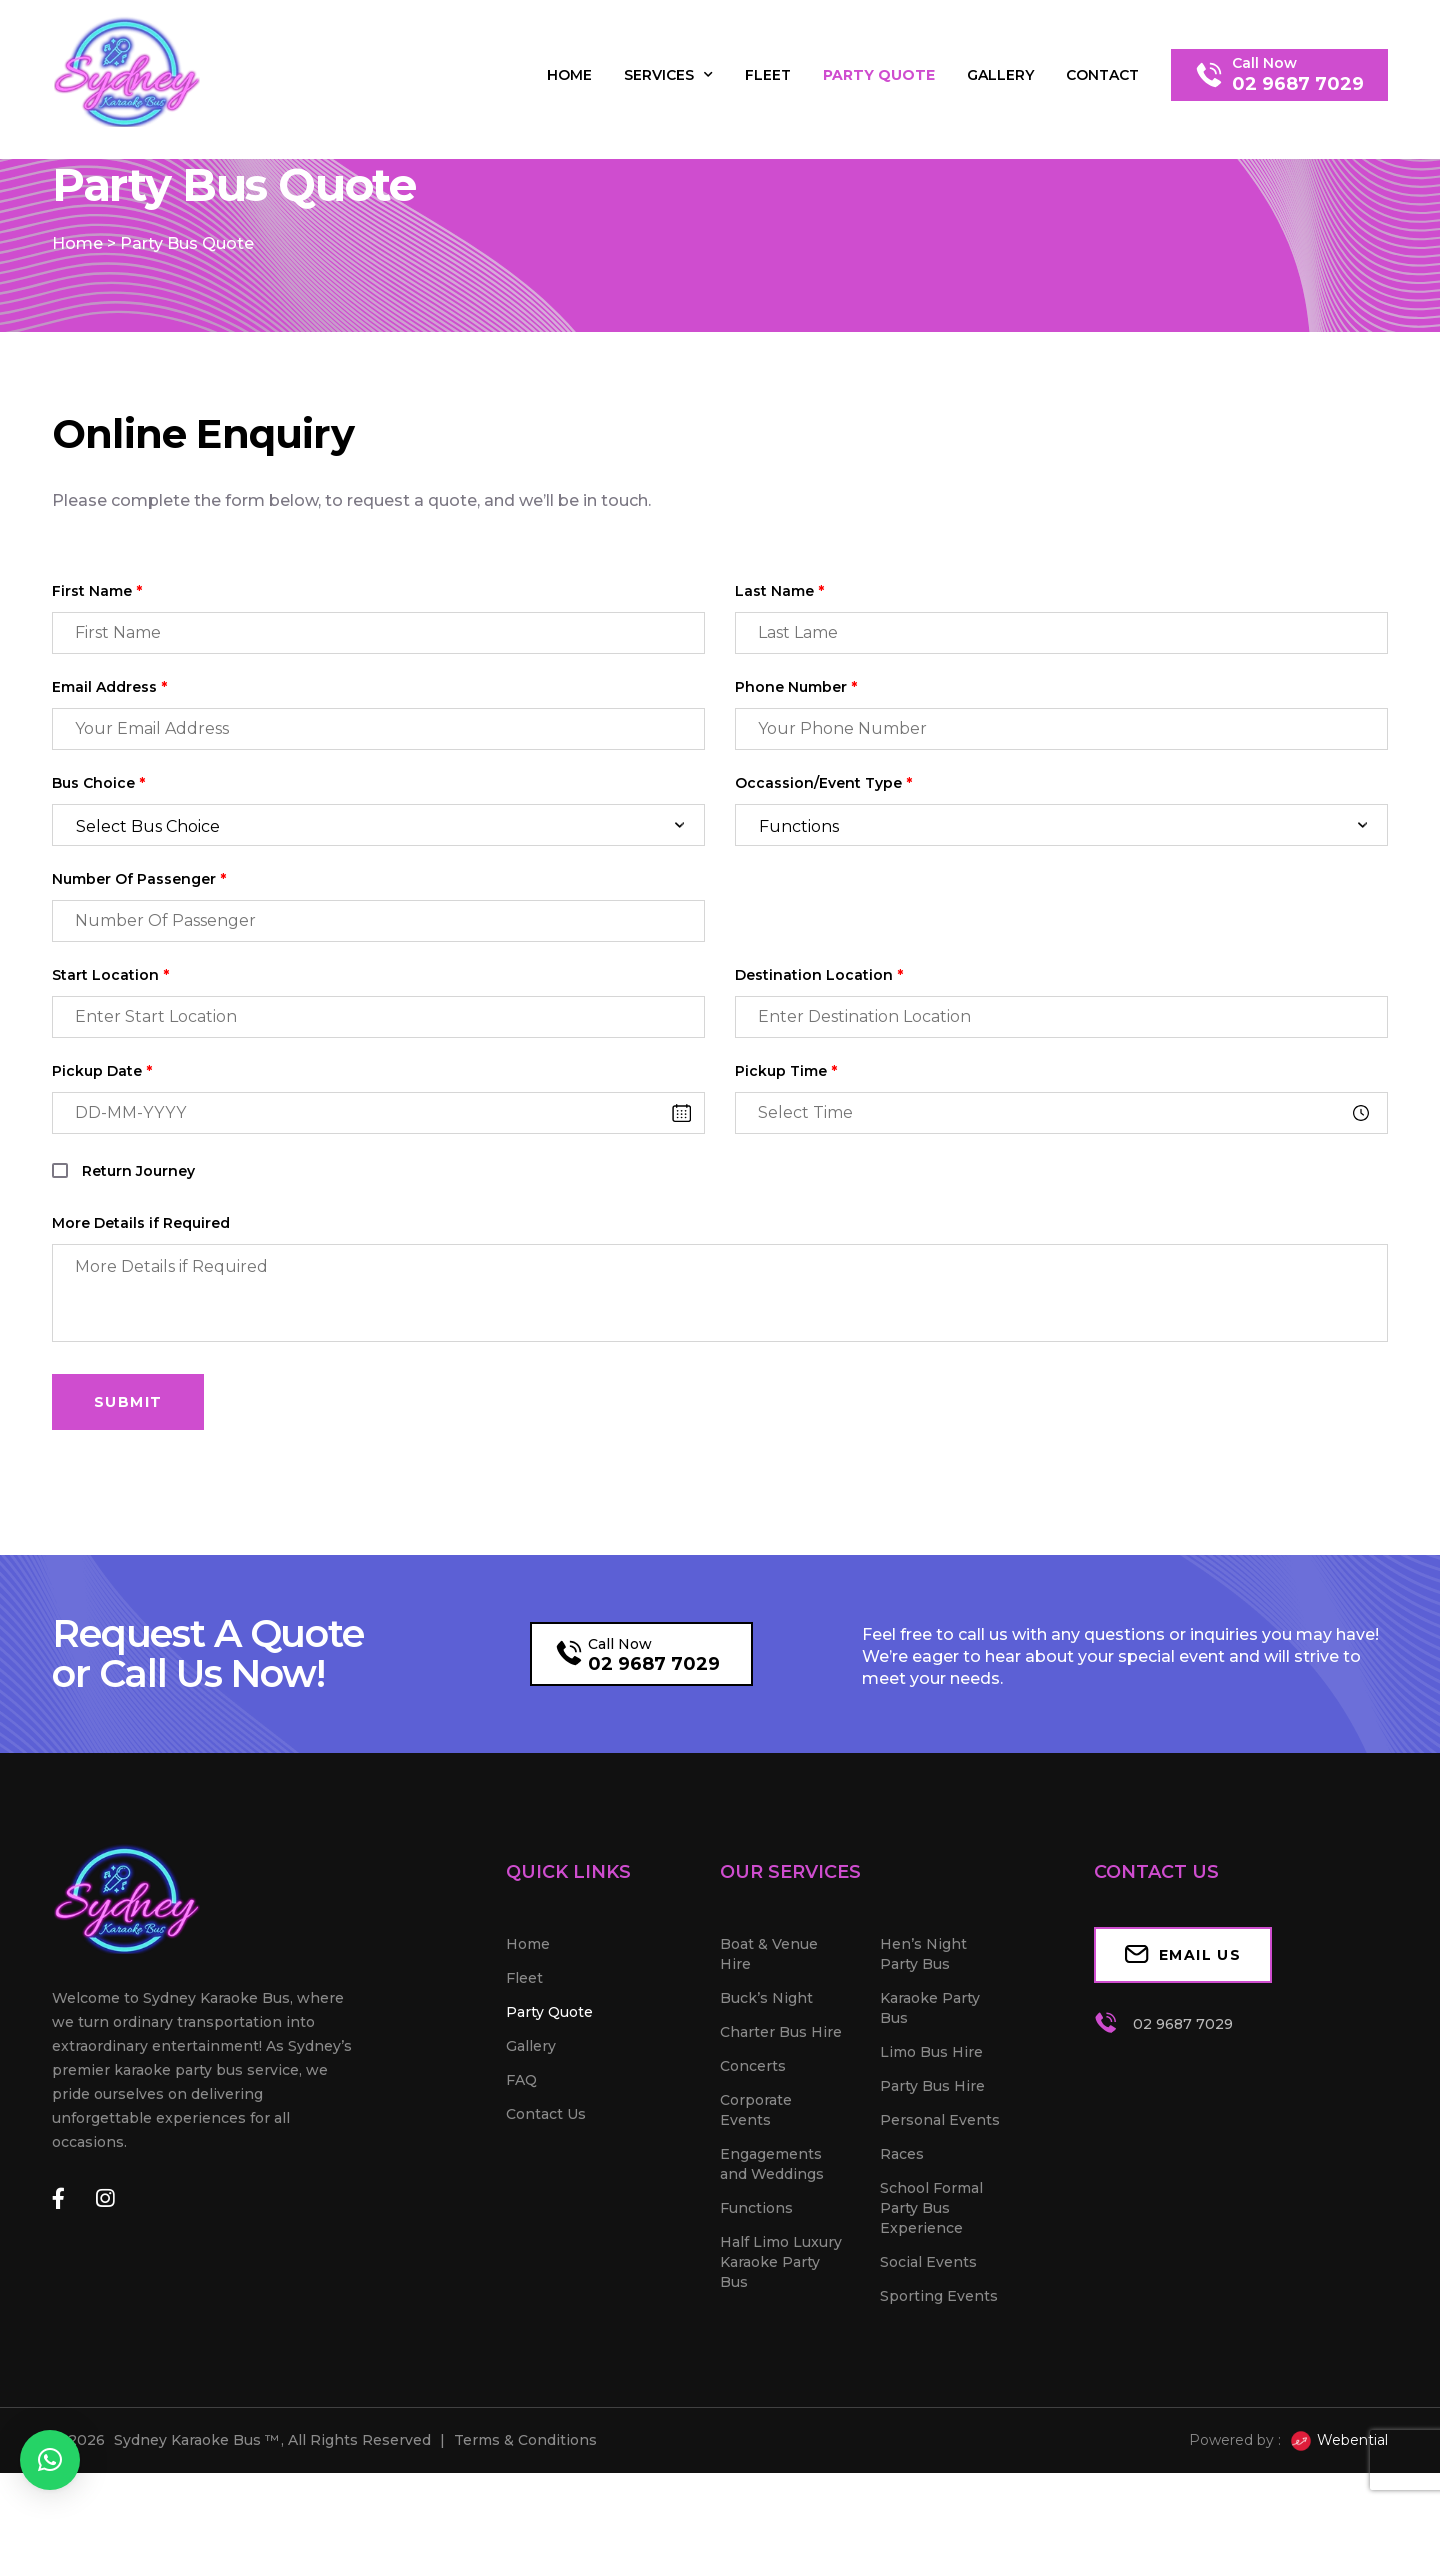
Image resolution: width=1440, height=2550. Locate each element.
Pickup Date (102, 1148)
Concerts (753, 2143)
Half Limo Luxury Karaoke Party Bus (781, 2339)
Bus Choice (98, 860)
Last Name (779, 668)
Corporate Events (756, 2187)
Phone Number (796, 764)
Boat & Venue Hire (769, 2031)
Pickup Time (786, 1148)
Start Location (110, 1052)
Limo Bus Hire (931, 2129)
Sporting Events (939, 2373)
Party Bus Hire (932, 2163)
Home (569, 75)
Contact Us (546, 2191)
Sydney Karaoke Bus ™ (196, 2517)
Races (902, 2231)
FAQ (521, 2157)
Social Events (928, 2339)
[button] (50, 2460)
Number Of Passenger (139, 956)
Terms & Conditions (525, 2517)
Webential (1338, 2518)
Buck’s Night (766, 2075)
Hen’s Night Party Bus (923, 2031)
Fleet (768, 75)
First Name (97, 668)
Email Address (109, 764)
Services (668, 75)
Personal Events (940, 2197)
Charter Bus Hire (781, 2109)
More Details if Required (141, 1300)
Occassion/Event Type (823, 860)
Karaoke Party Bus (930, 2085)
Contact (1102, 75)
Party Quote (879, 75)
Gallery (1000, 75)
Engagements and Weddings (772, 2241)
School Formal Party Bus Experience (931, 2285)
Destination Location (819, 1052)
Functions (756, 2285)
